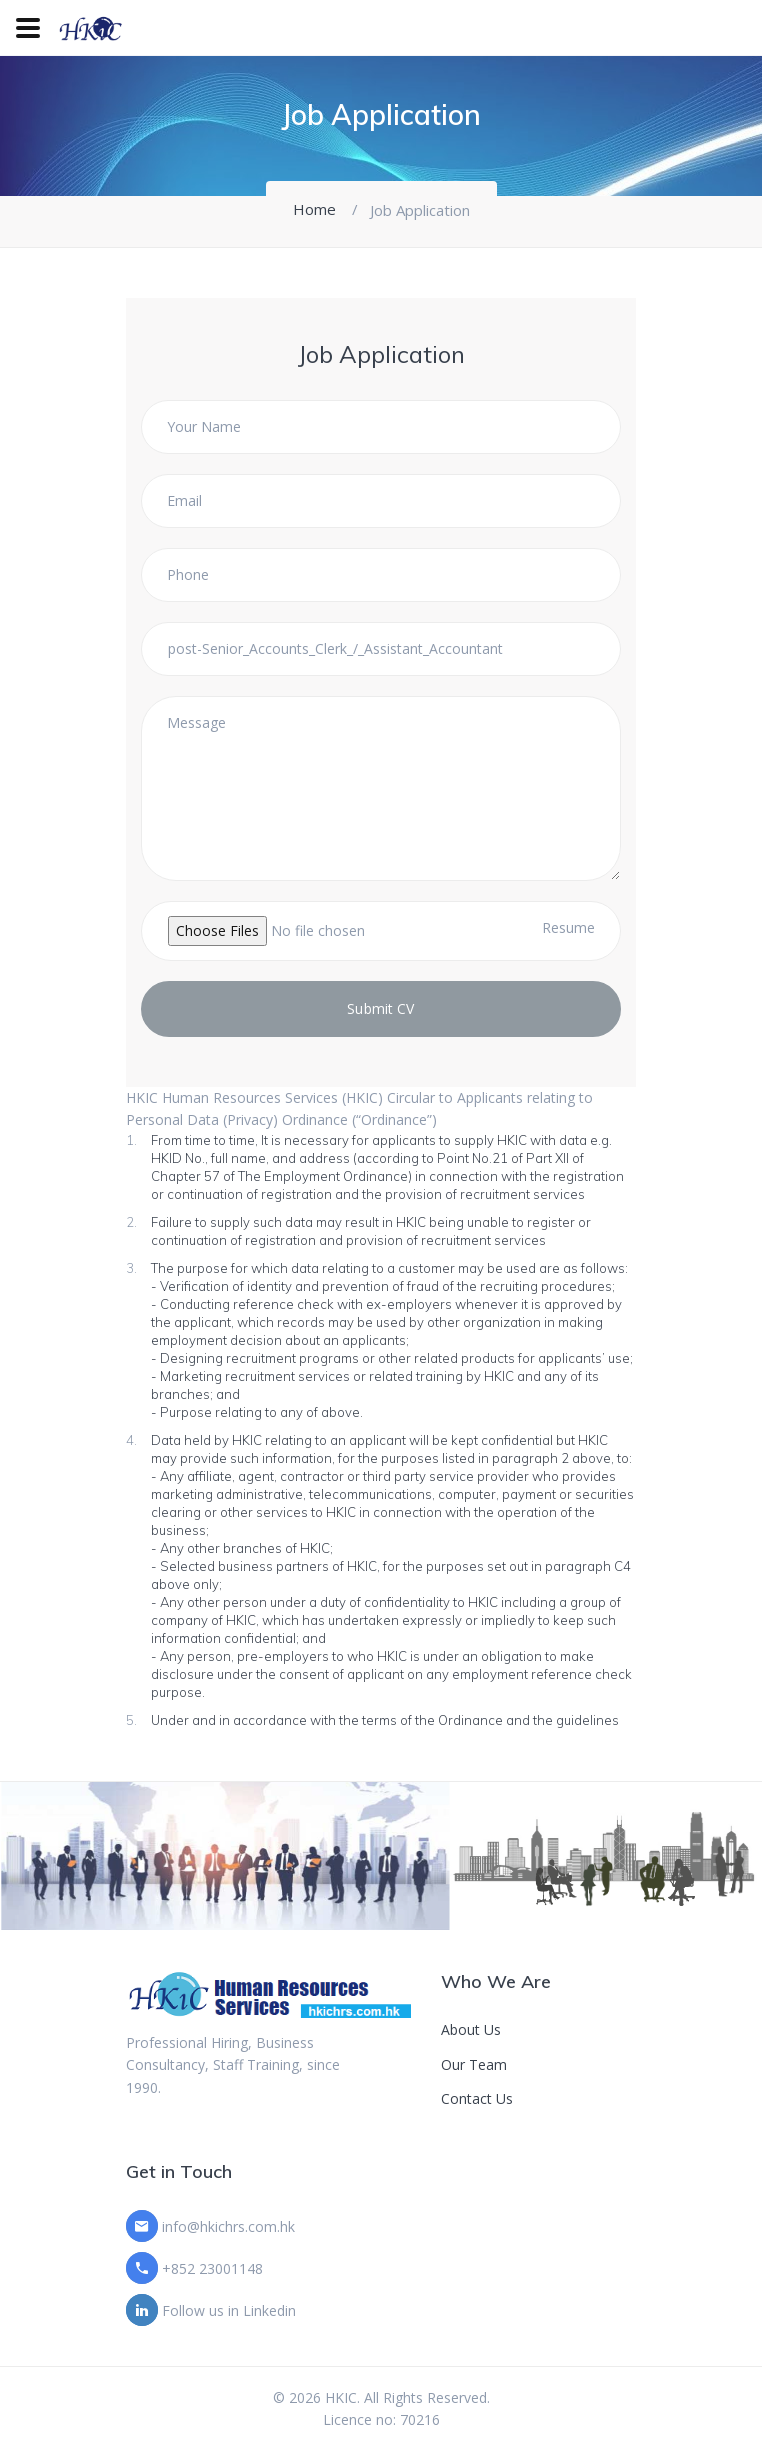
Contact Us (477, 2098)
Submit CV (380, 1008)
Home (314, 209)
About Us (471, 2029)
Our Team (474, 2064)
